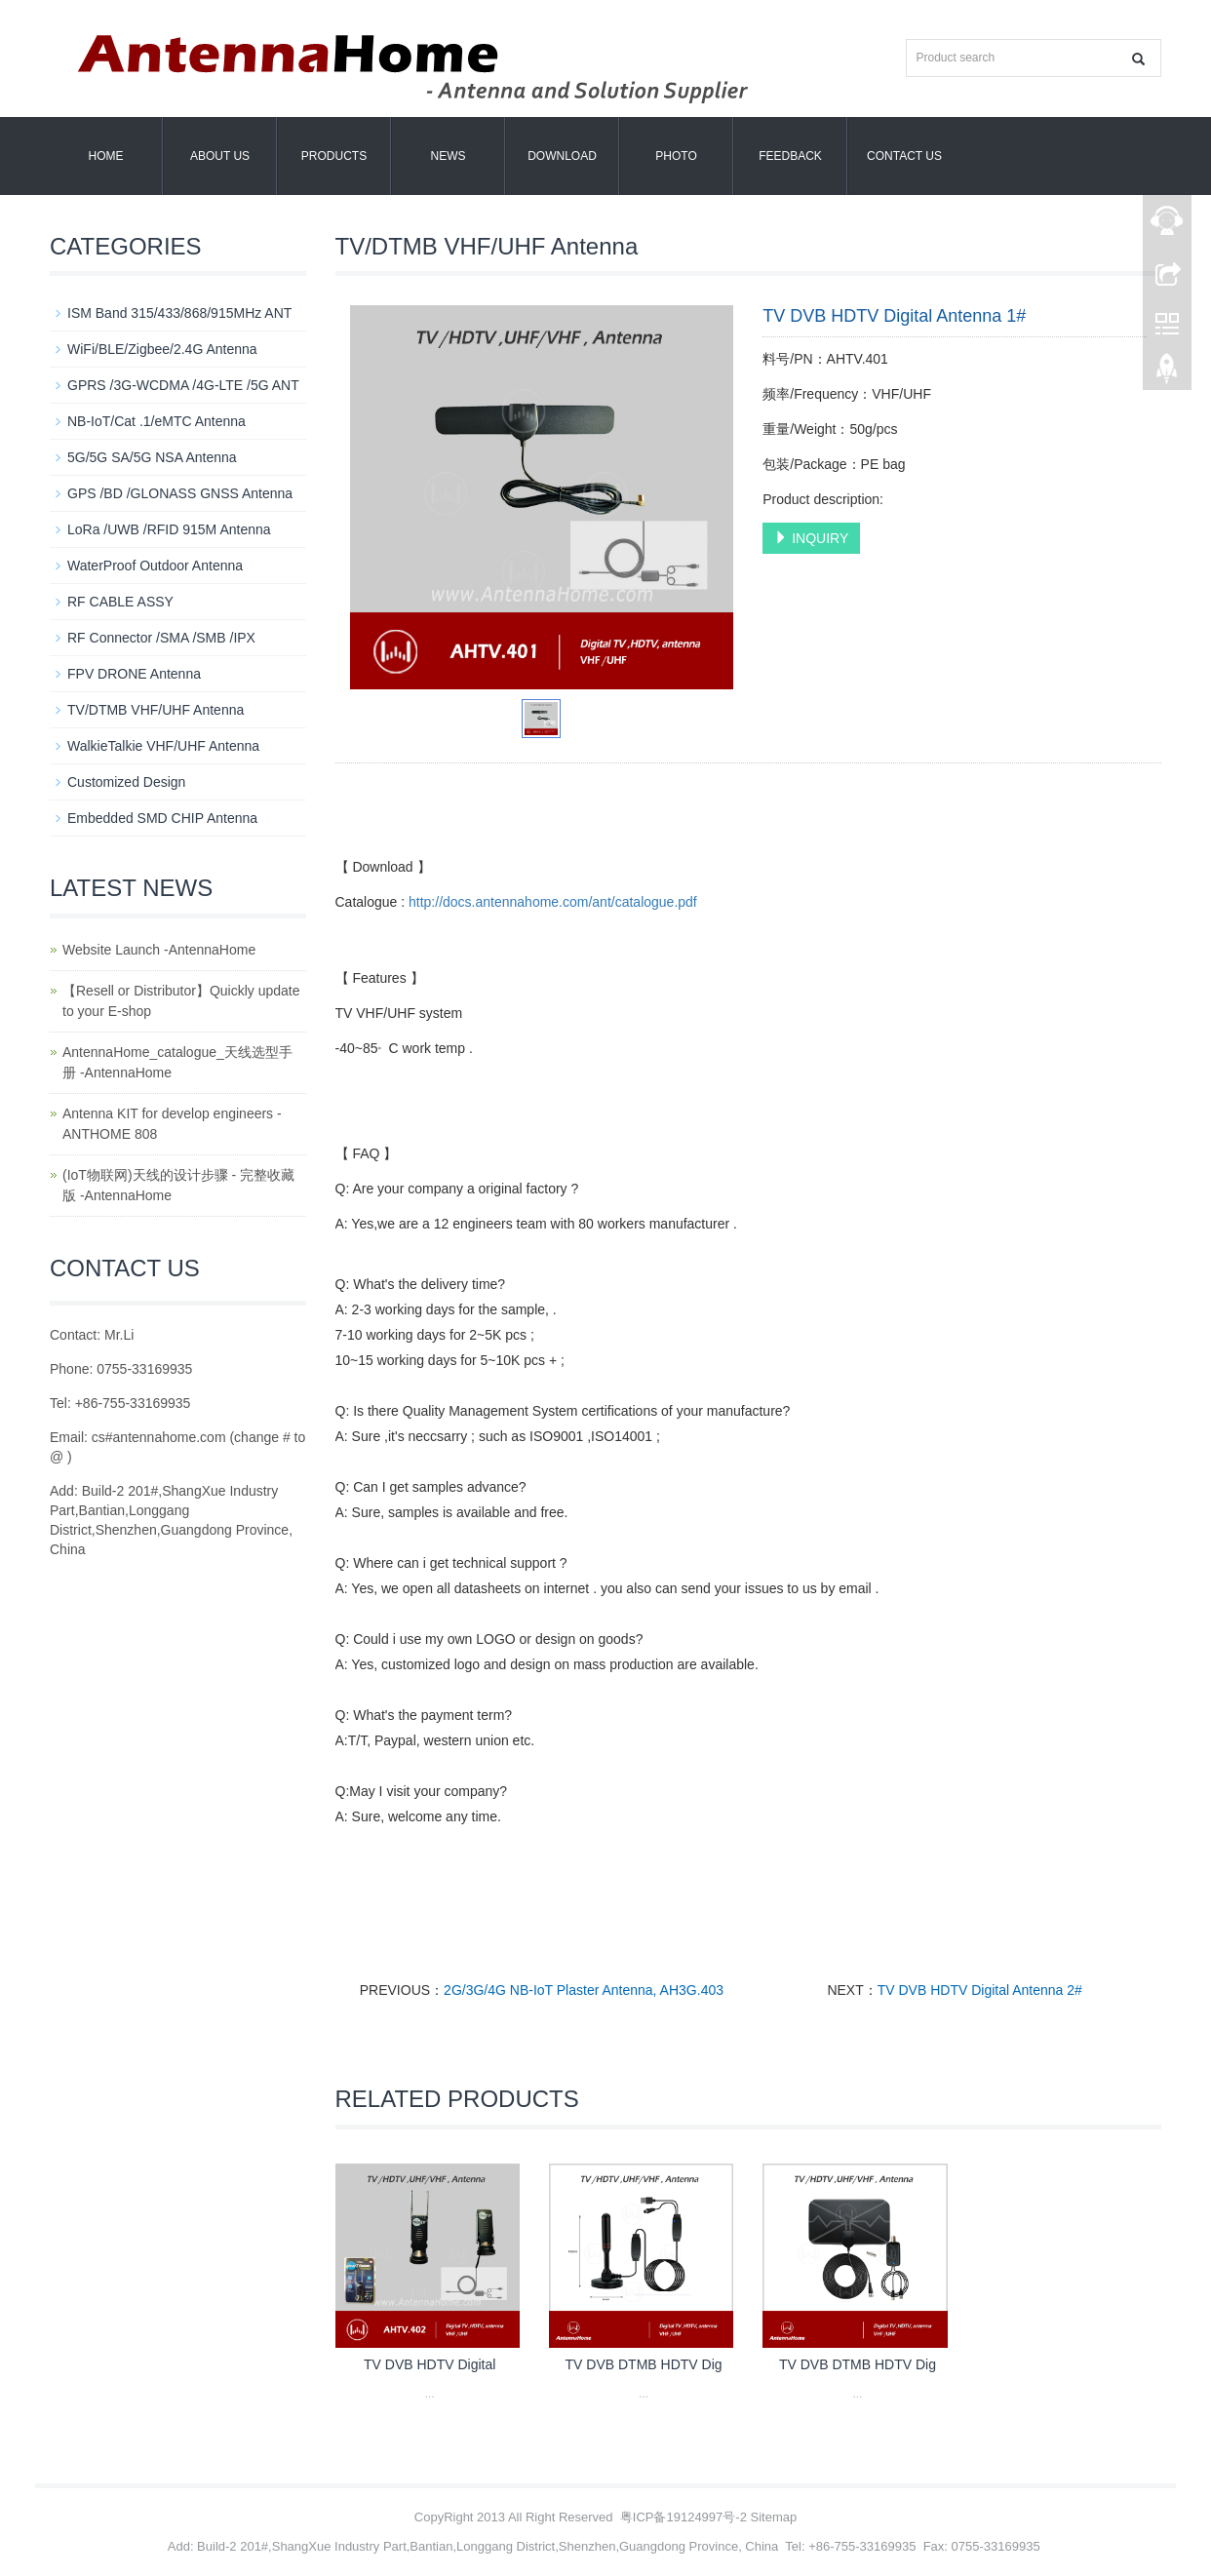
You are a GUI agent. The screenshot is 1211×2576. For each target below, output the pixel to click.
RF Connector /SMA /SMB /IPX (161, 637)
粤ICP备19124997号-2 (683, 2517)
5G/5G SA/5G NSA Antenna (152, 457)
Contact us (904, 156)
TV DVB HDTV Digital (429, 2364)
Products (334, 156)
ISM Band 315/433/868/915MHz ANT (179, 313)
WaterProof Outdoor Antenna (155, 565)
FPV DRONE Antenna (134, 674)
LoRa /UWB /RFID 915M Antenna (169, 529)
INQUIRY (811, 538)
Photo (675, 156)
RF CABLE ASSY (120, 601)
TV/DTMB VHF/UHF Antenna (155, 710)
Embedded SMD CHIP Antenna (162, 818)
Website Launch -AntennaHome (158, 949)
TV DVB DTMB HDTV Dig (644, 2364)
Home (106, 156)
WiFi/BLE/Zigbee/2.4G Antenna (162, 349)
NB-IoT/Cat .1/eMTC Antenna (156, 421)
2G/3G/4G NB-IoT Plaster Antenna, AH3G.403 (583, 1990)
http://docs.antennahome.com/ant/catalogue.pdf (553, 902)
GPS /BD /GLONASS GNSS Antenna (180, 493)
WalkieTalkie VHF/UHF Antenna (163, 746)
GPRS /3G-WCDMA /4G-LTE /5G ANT (183, 385)
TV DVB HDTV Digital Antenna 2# (980, 1990)
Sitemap (774, 2517)
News (448, 156)
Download (562, 156)
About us (220, 156)
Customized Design (126, 782)
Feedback (790, 156)
